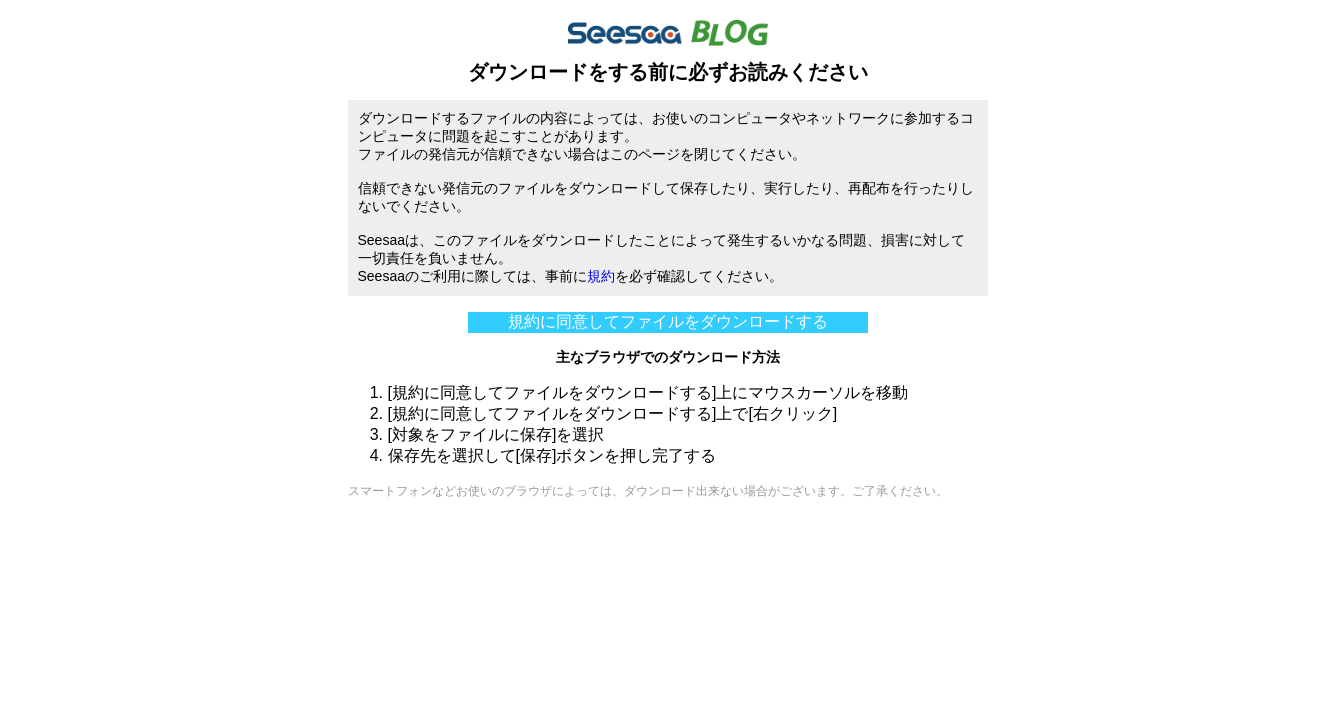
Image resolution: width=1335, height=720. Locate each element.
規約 (601, 276)
